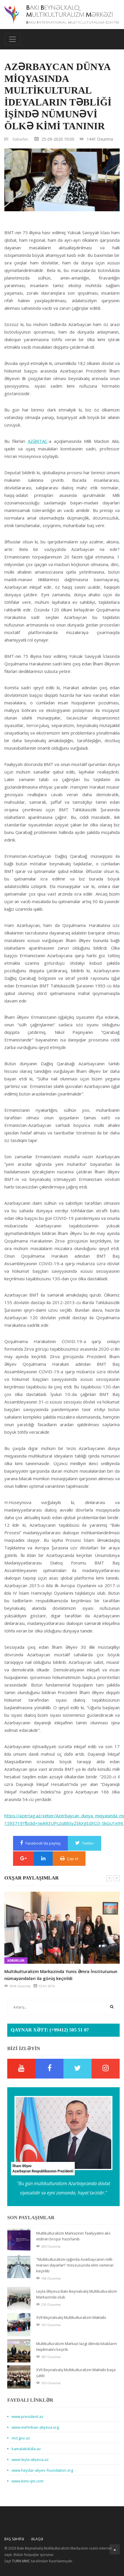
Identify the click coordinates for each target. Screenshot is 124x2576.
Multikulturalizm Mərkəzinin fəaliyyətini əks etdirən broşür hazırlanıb (73, 2236)
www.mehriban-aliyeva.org (35, 2427)
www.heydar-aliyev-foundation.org (42, 2470)
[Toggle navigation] (12, 39)
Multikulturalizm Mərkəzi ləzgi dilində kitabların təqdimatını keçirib (76, 2346)
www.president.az (27, 2416)
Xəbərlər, (20, 139)
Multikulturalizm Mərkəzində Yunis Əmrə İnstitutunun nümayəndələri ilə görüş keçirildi (60, 1975)
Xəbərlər (16, 1961)
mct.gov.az (21, 2438)
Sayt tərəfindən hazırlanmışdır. (38, 2561)
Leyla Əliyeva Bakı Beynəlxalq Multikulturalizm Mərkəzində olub (76, 2294)
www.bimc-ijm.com (27, 2481)
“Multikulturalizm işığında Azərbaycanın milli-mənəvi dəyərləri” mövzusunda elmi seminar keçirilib (75, 2265)
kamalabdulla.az (26, 2448)
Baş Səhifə (14, 2538)
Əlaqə (37, 2538)
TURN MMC (21, 2561)
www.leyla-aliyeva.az (30, 2459)
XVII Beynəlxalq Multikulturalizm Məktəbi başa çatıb (76, 2372)
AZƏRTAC (37, 441)
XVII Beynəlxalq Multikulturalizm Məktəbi (71, 2317)
